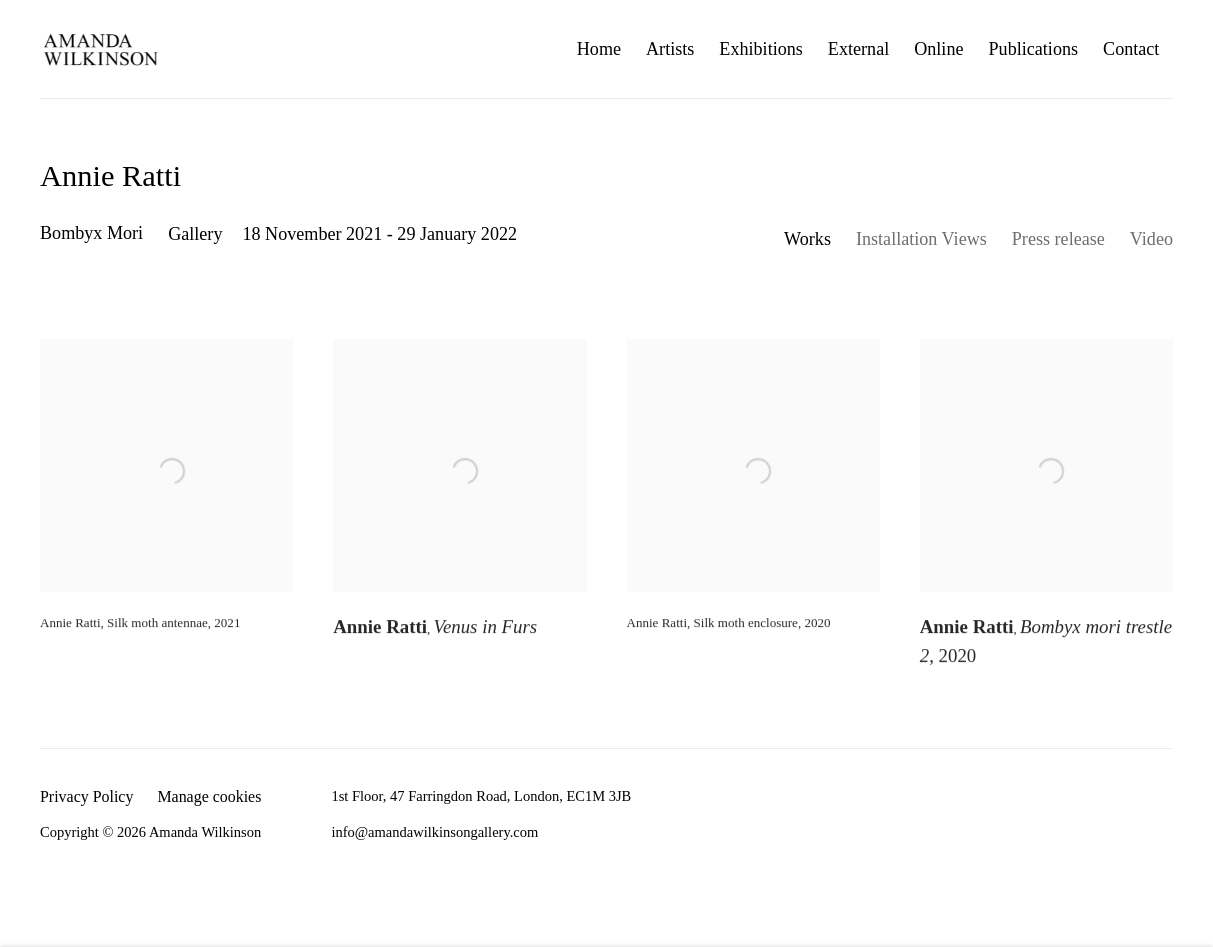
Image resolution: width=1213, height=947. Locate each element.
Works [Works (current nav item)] (807, 239)
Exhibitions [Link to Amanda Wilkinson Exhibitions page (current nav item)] (761, 49)
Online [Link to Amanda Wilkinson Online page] (938, 49)
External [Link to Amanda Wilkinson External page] (858, 49)
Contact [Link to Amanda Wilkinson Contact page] (1131, 49)
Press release (1058, 239)
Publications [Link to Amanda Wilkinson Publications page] (1034, 49)
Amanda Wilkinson (100, 49)
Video (1151, 239)
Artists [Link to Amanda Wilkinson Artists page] (670, 49)
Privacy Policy (86, 796)
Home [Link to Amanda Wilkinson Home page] (599, 49)
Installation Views (921, 239)
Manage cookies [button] (209, 796)
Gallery (195, 234)
